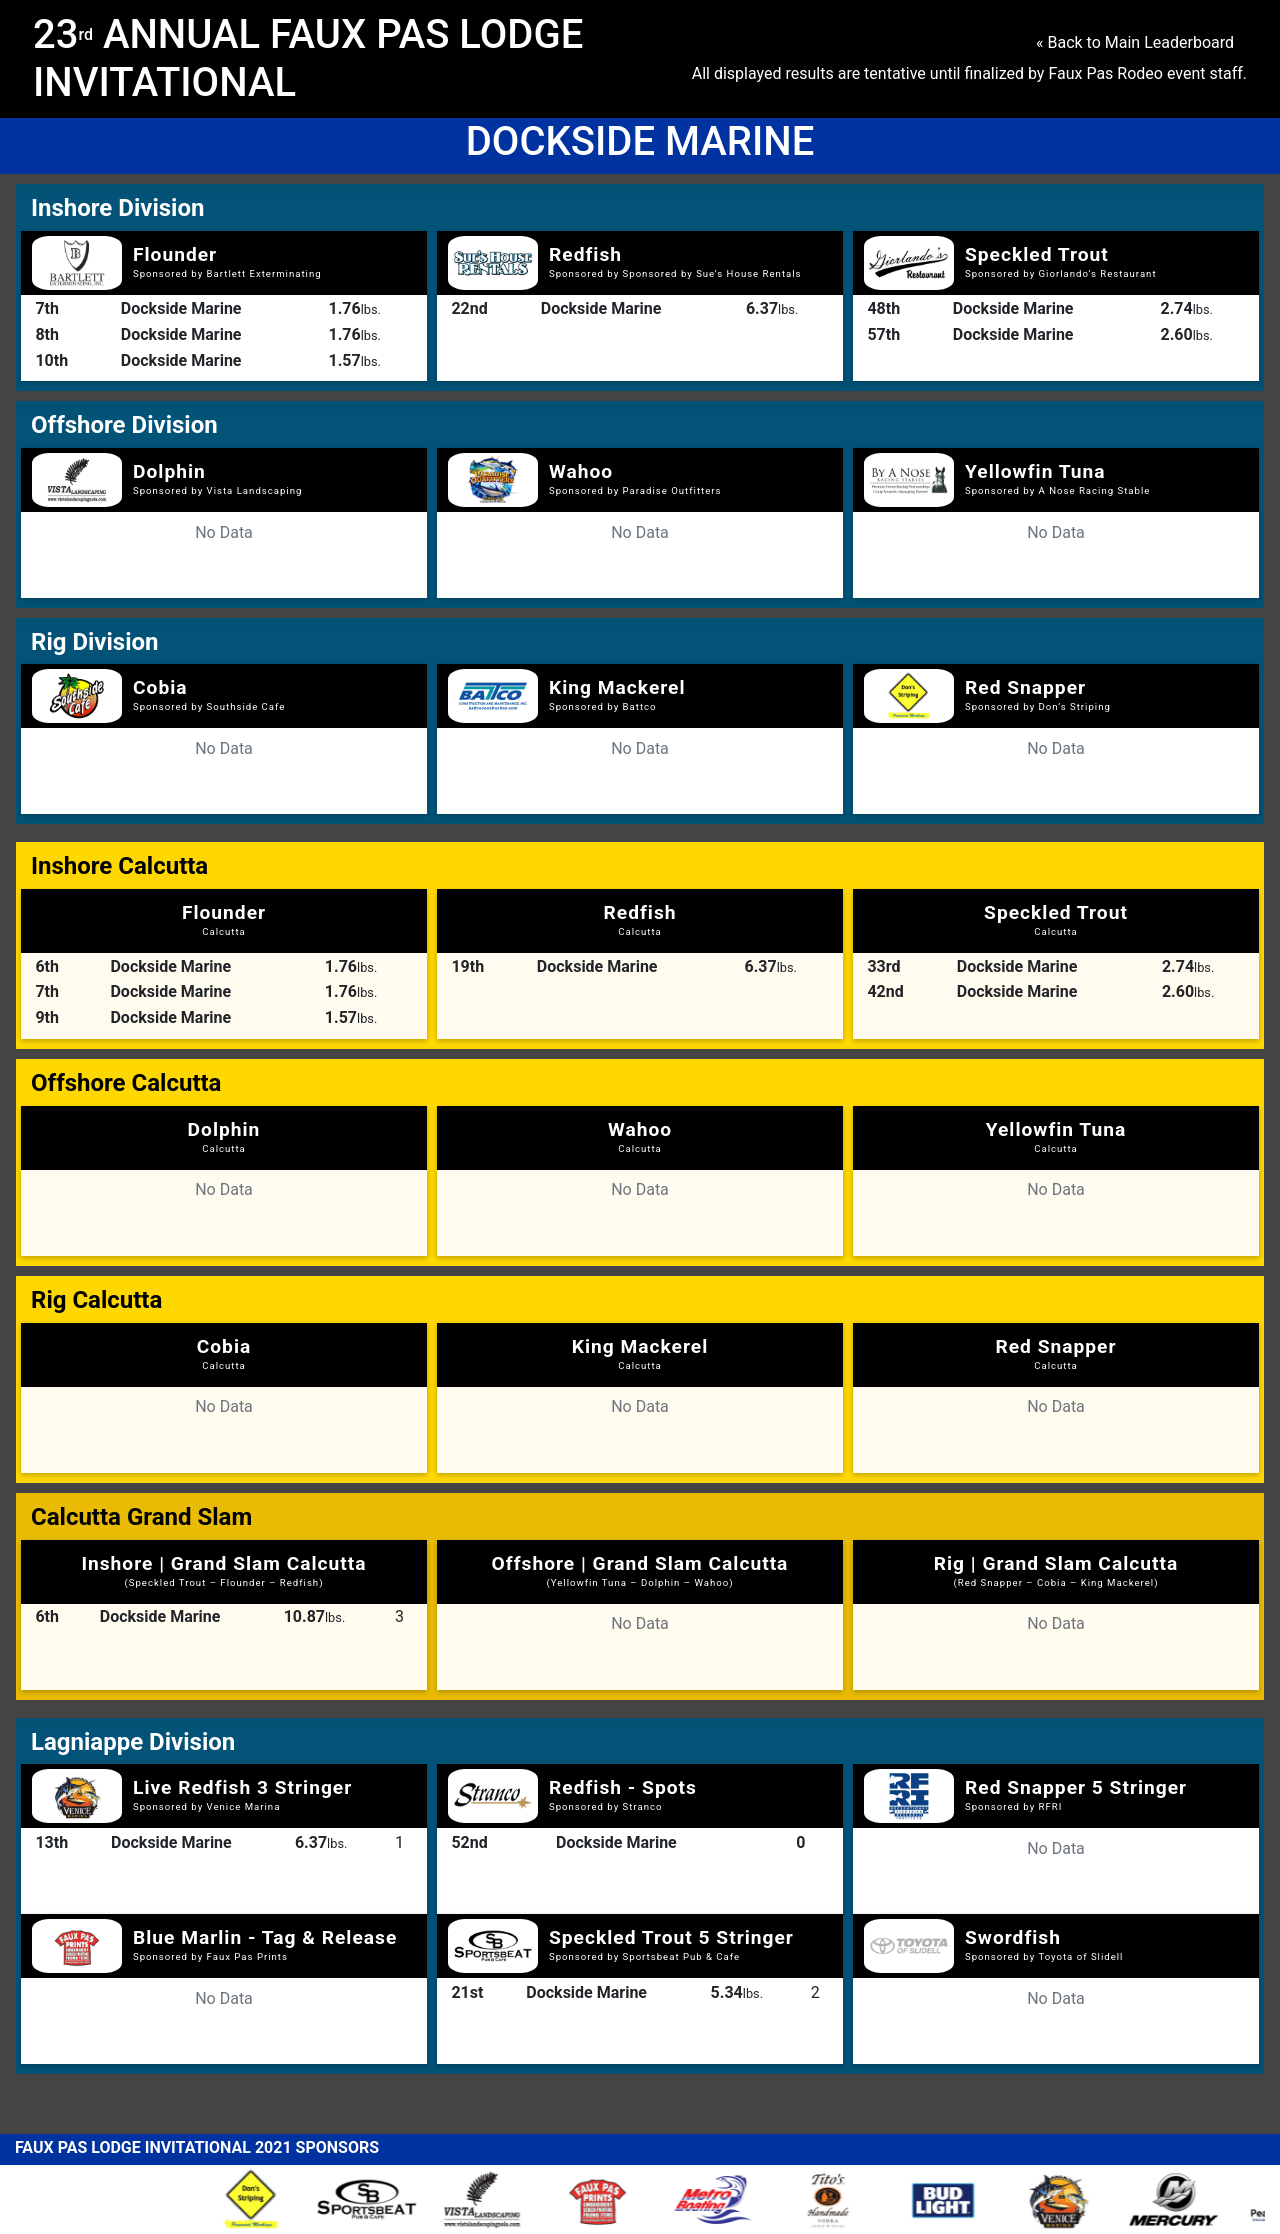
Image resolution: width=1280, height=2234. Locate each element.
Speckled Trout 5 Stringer (671, 1937)
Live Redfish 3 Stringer (242, 1787)
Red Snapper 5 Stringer (1076, 1787)
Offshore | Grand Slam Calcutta (640, 1570)
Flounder (175, 254)
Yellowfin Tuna (1035, 471)
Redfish (585, 254)
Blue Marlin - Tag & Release (265, 1937)
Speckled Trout (1037, 254)
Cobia (160, 687)
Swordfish (1013, 1937)
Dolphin (169, 471)
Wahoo (581, 471)
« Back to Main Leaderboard (1135, 42)
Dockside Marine (181, 308)
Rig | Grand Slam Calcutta (1056, 1570)
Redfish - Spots (623, 1787)
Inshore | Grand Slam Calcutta (223, 1570)
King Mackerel (617, 687)
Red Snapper (1025, 687)
